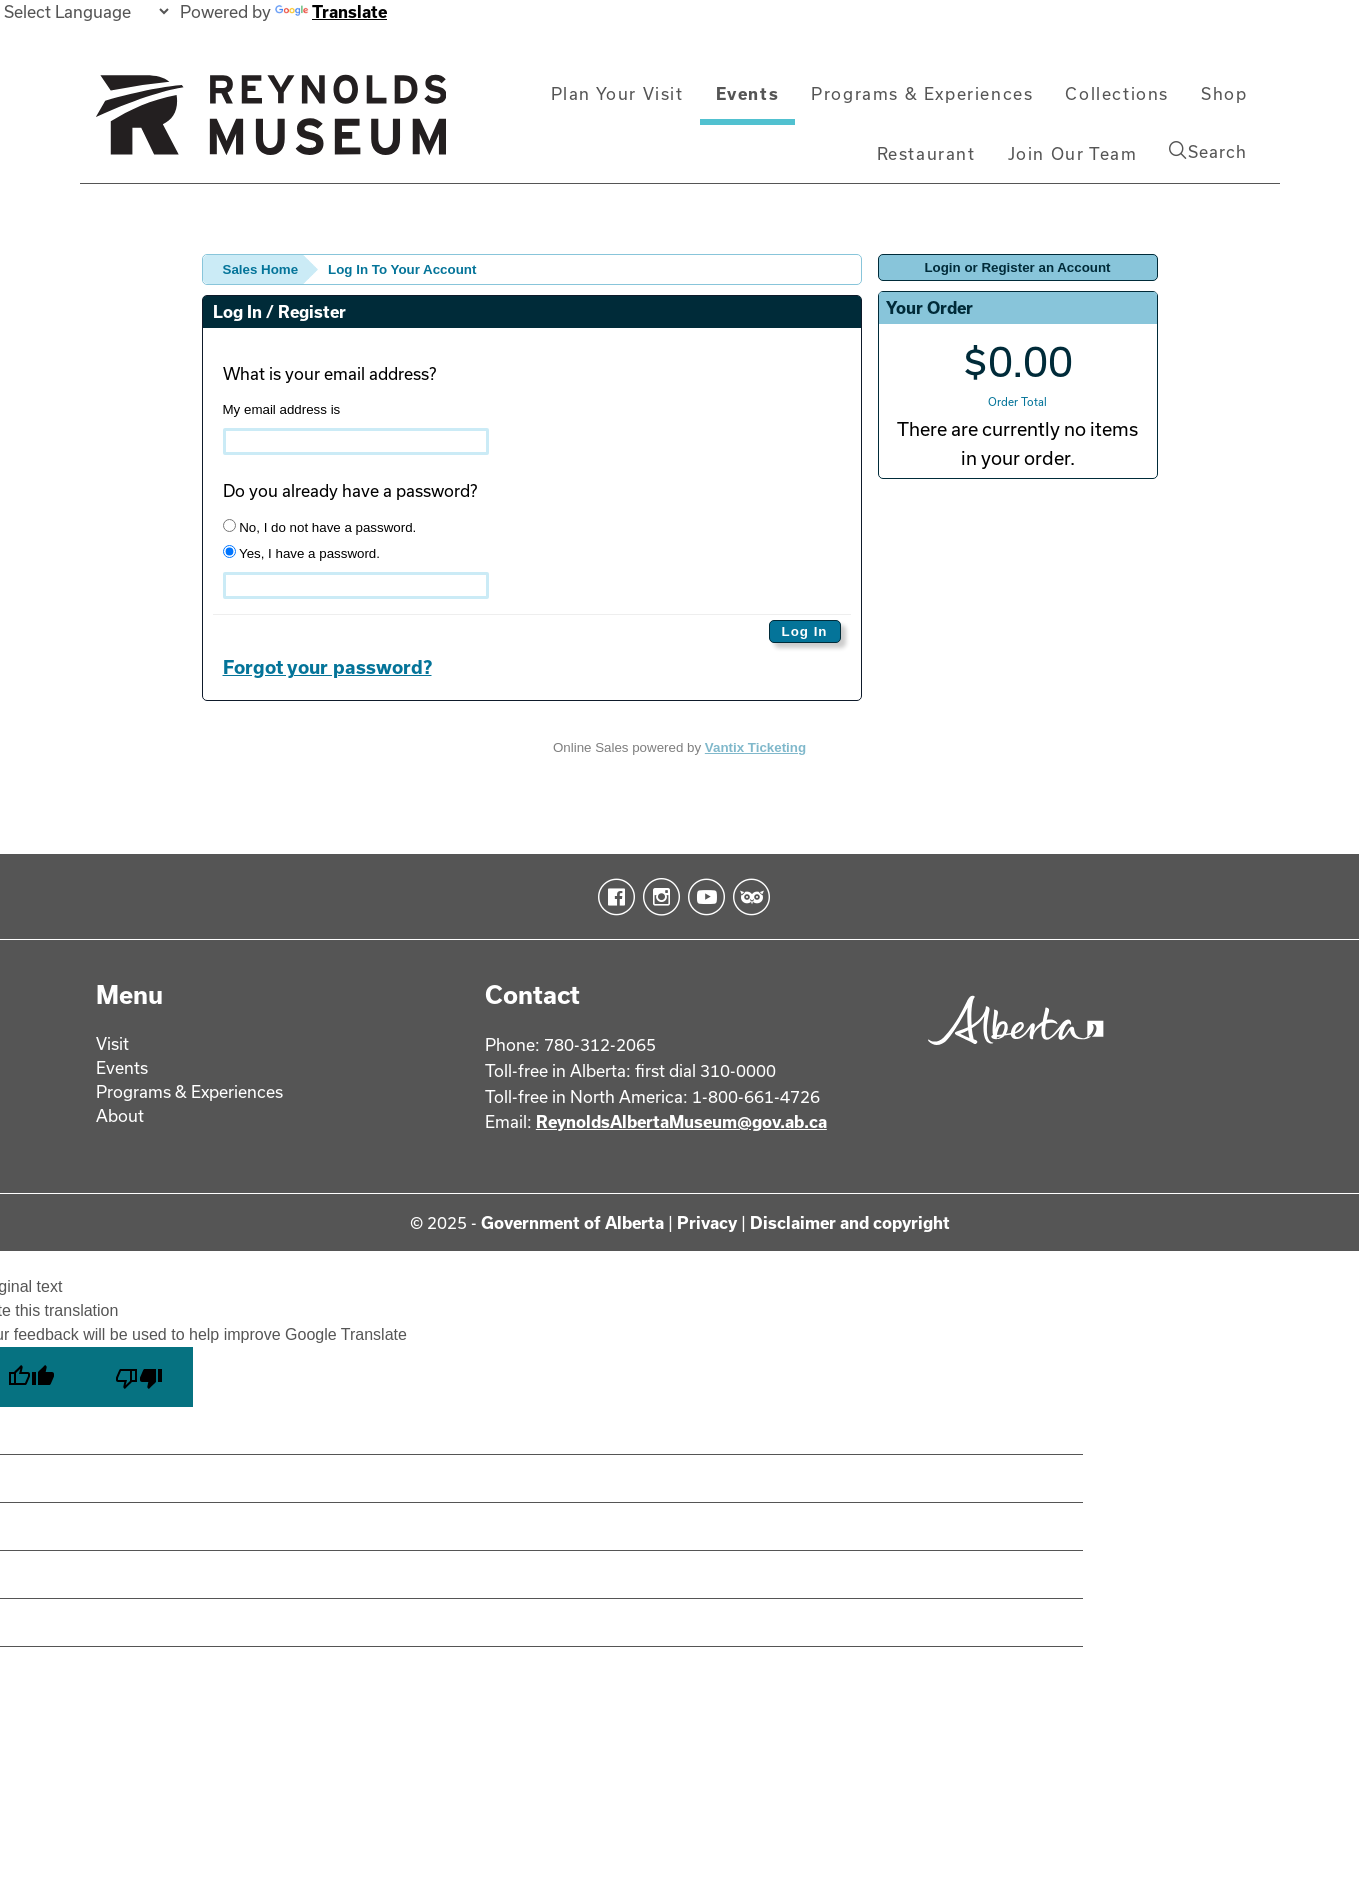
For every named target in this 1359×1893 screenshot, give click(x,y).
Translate (331, 11)
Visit (112, 1043)
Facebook (612, 897)
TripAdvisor (747, 897)
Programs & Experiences (922, 93)
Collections (1117, 93)
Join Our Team (1073, 153)
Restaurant (926, 153)
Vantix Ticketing (755, 747)
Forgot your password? (327, 667)
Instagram (657, 897)
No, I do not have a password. (320, 527)
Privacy (707, 1222)
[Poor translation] (139, 1377)
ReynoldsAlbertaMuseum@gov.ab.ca (681, 1121)
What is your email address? (329, 373)
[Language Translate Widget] (86, 11)
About (120, 1115)
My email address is (282, 409)
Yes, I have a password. (301, 553)
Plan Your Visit (617, 93)
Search (1208, 151)
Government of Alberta (572, 1222)
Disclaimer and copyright (850, 1222)
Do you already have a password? (350, 490)
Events (748, 93)
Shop (1224, 93)
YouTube (702, 897)
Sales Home (261, 269)
